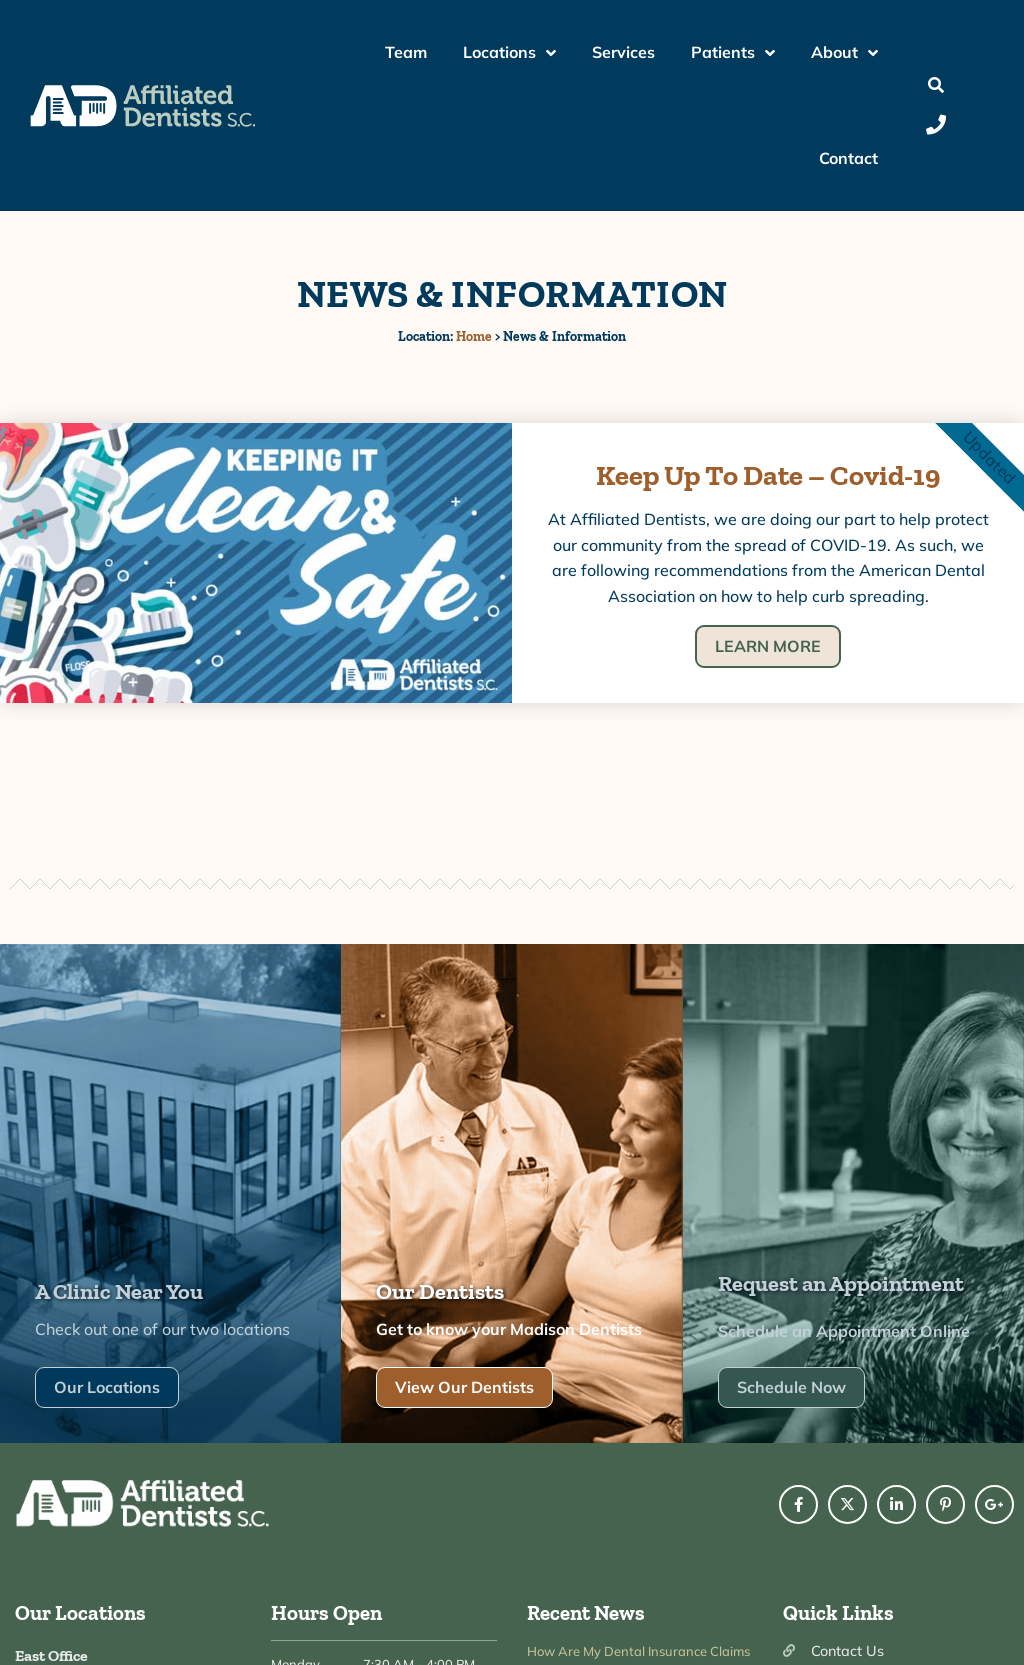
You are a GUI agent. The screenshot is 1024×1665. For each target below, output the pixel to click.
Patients (733, 53)
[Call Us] (936, 125)
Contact (848, 158)
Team (406, 52)
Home (474, 336)
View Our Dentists (464, 1377)
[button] (936, 85)
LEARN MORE (768, 646)
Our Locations (107, 1377)
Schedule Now (791, 1377)
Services (623, 52)
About (844, 53)
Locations (509, 53)
